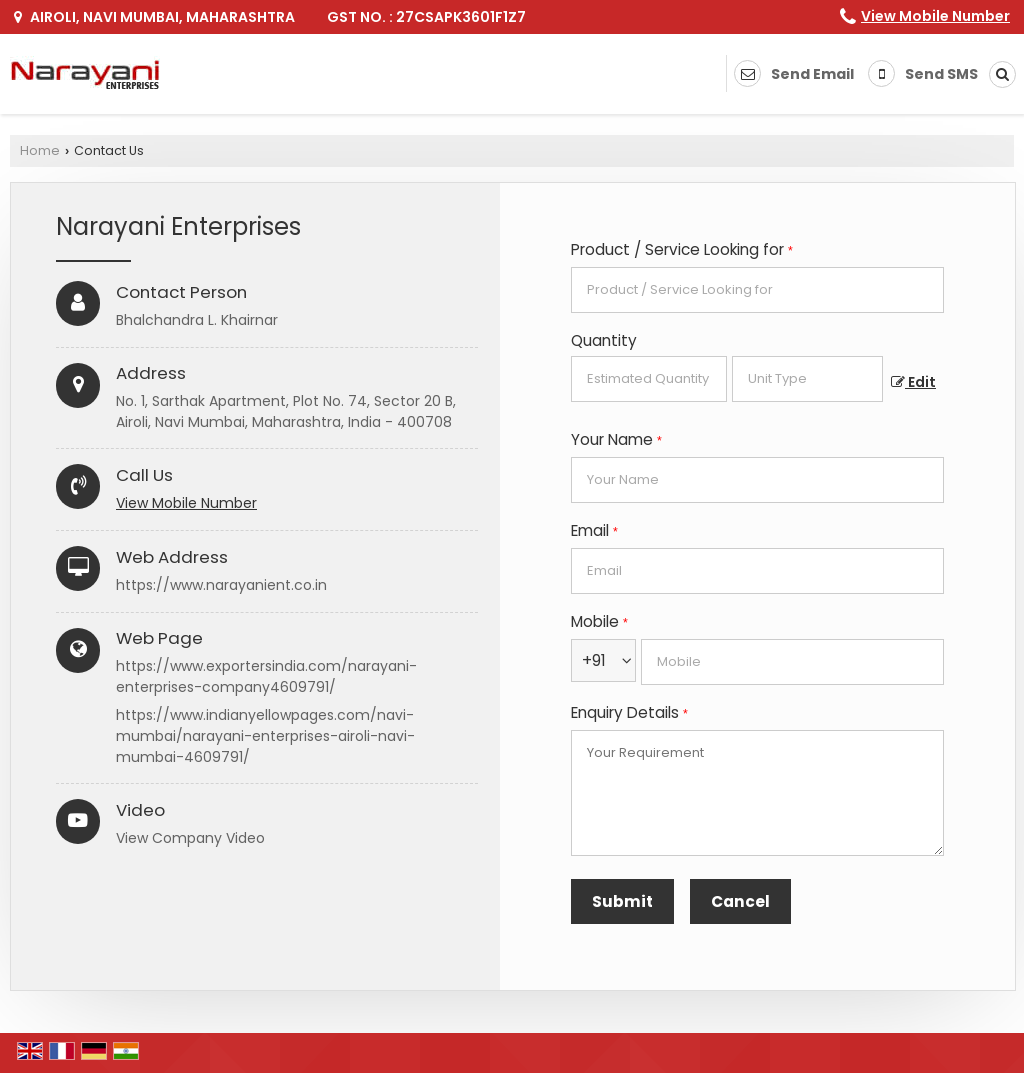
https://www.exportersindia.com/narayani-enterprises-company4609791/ (266, 676)
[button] (935, 16)
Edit (913, 382)
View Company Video (190, 838)
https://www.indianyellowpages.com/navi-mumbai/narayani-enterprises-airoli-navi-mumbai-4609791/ (265, 736)
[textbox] (807, 379)
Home (40, 150)
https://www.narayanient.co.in (221, 585)
